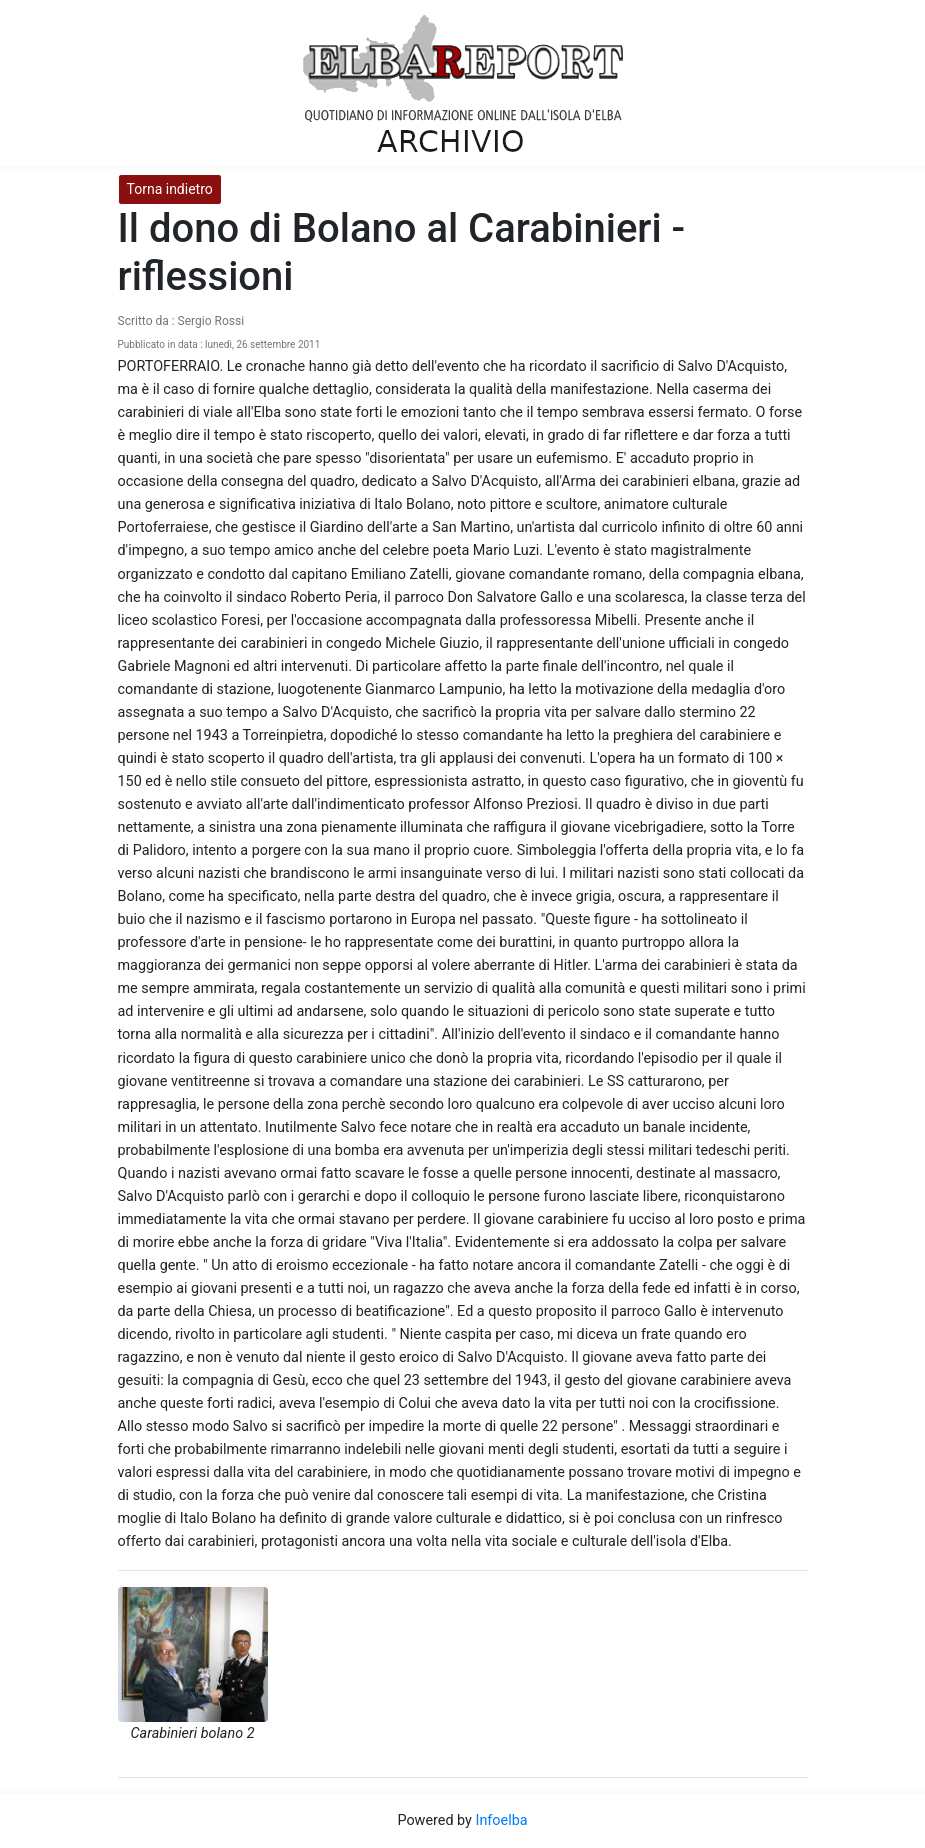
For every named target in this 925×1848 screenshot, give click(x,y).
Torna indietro (170, 189)
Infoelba (501, 1820)
